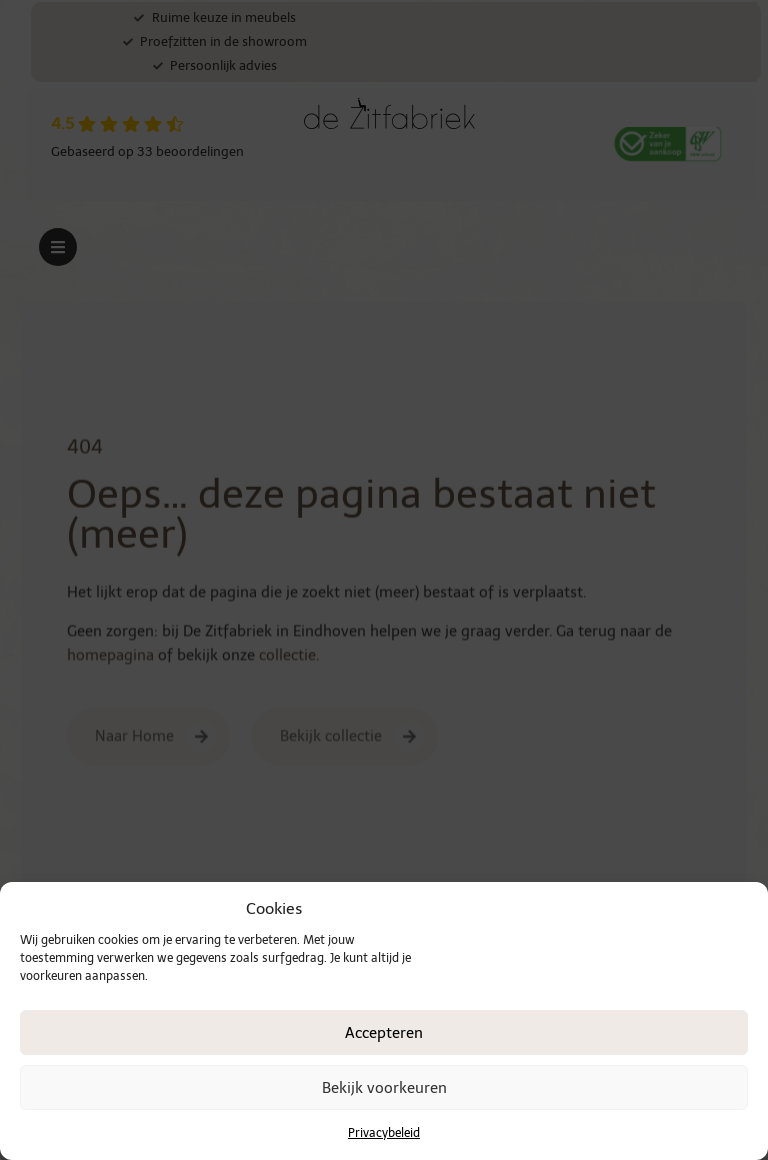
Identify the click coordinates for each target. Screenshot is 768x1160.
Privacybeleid (384, 1133)
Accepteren (384, 1033)
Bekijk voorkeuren (384, 1088)
